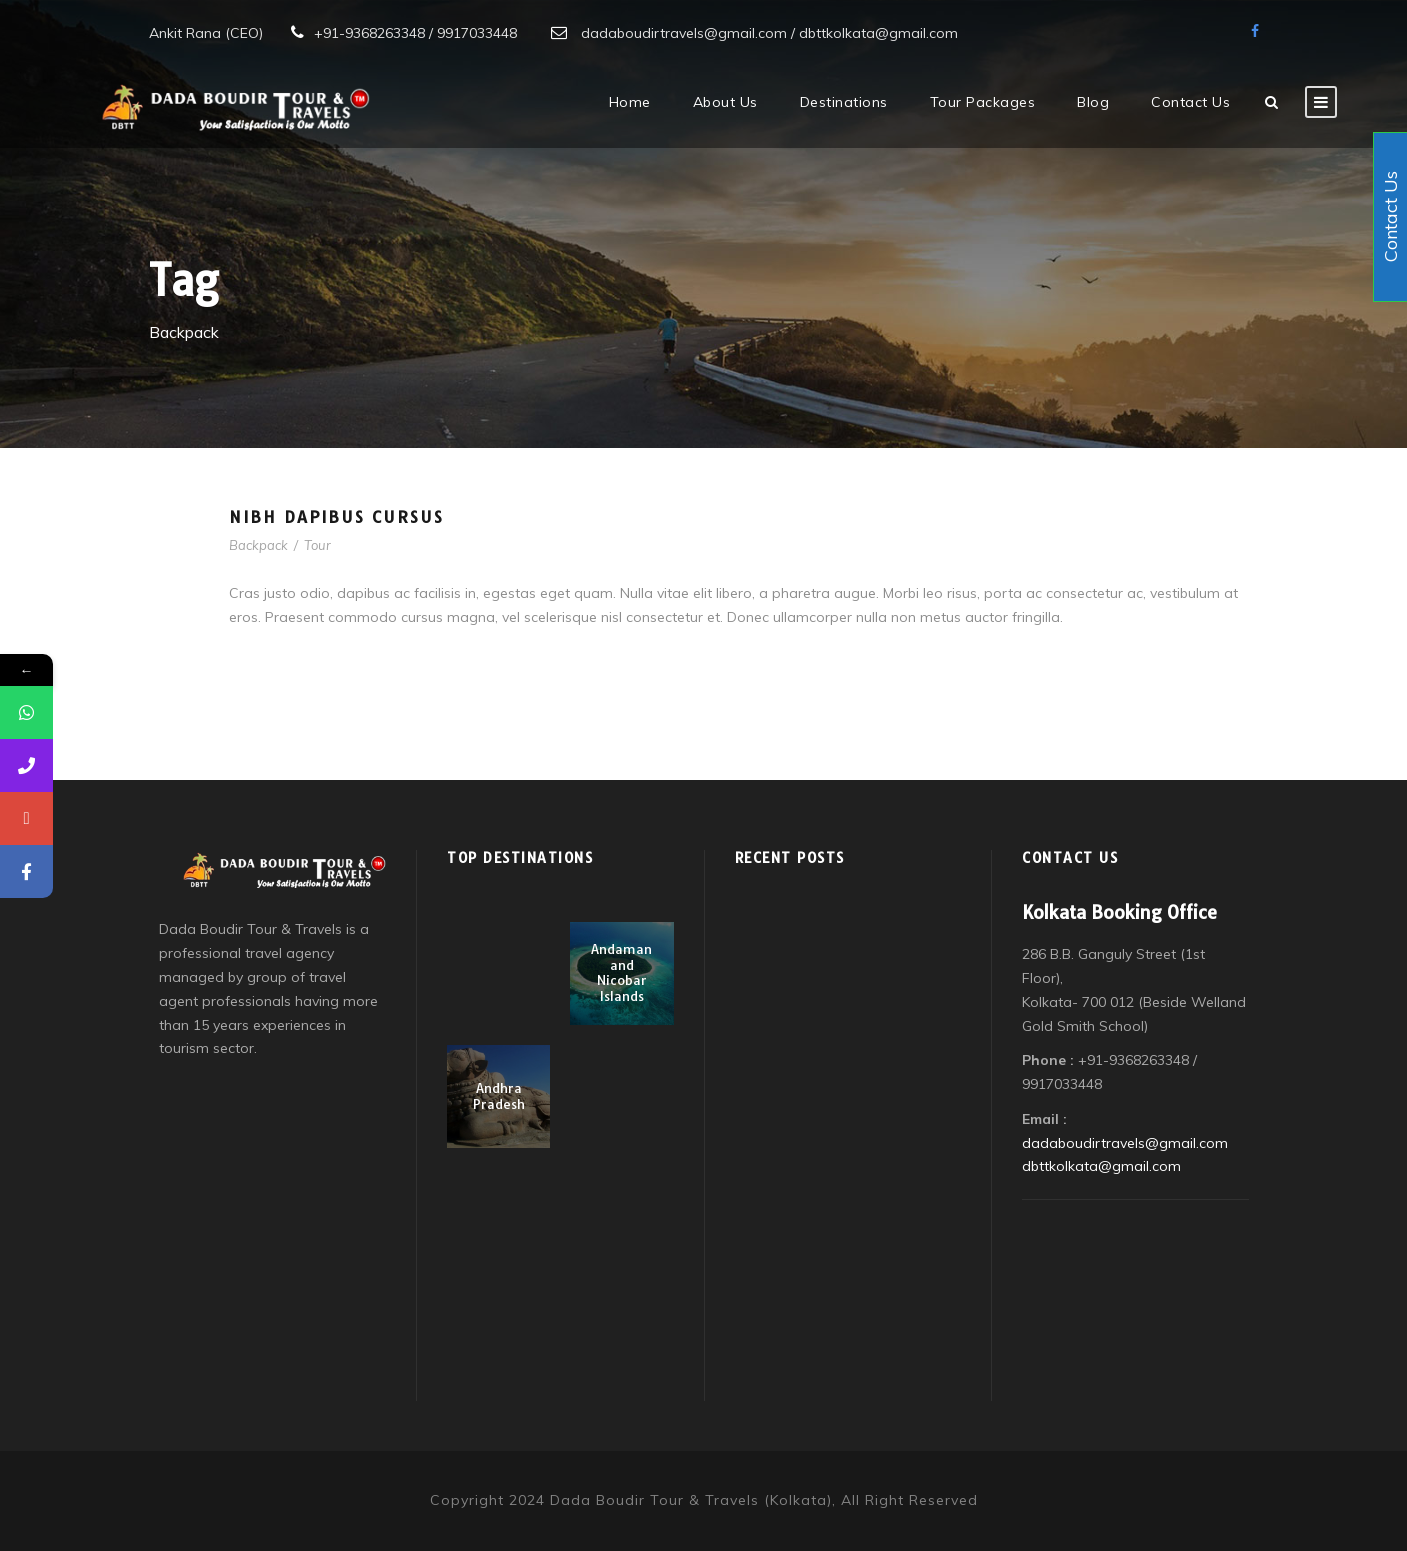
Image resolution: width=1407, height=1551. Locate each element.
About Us (725, 102)
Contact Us (1190, 102)
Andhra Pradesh (499, 1096)
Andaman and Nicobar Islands (621, 972)
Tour (317, 545)
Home (630, 102)
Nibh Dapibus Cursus (336, 517)
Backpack (258, 545)
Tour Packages (983, 102)
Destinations (844, 102)
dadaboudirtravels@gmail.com (1125, 1143)
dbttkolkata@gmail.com (1101, 1166)
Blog (1093, 102)
